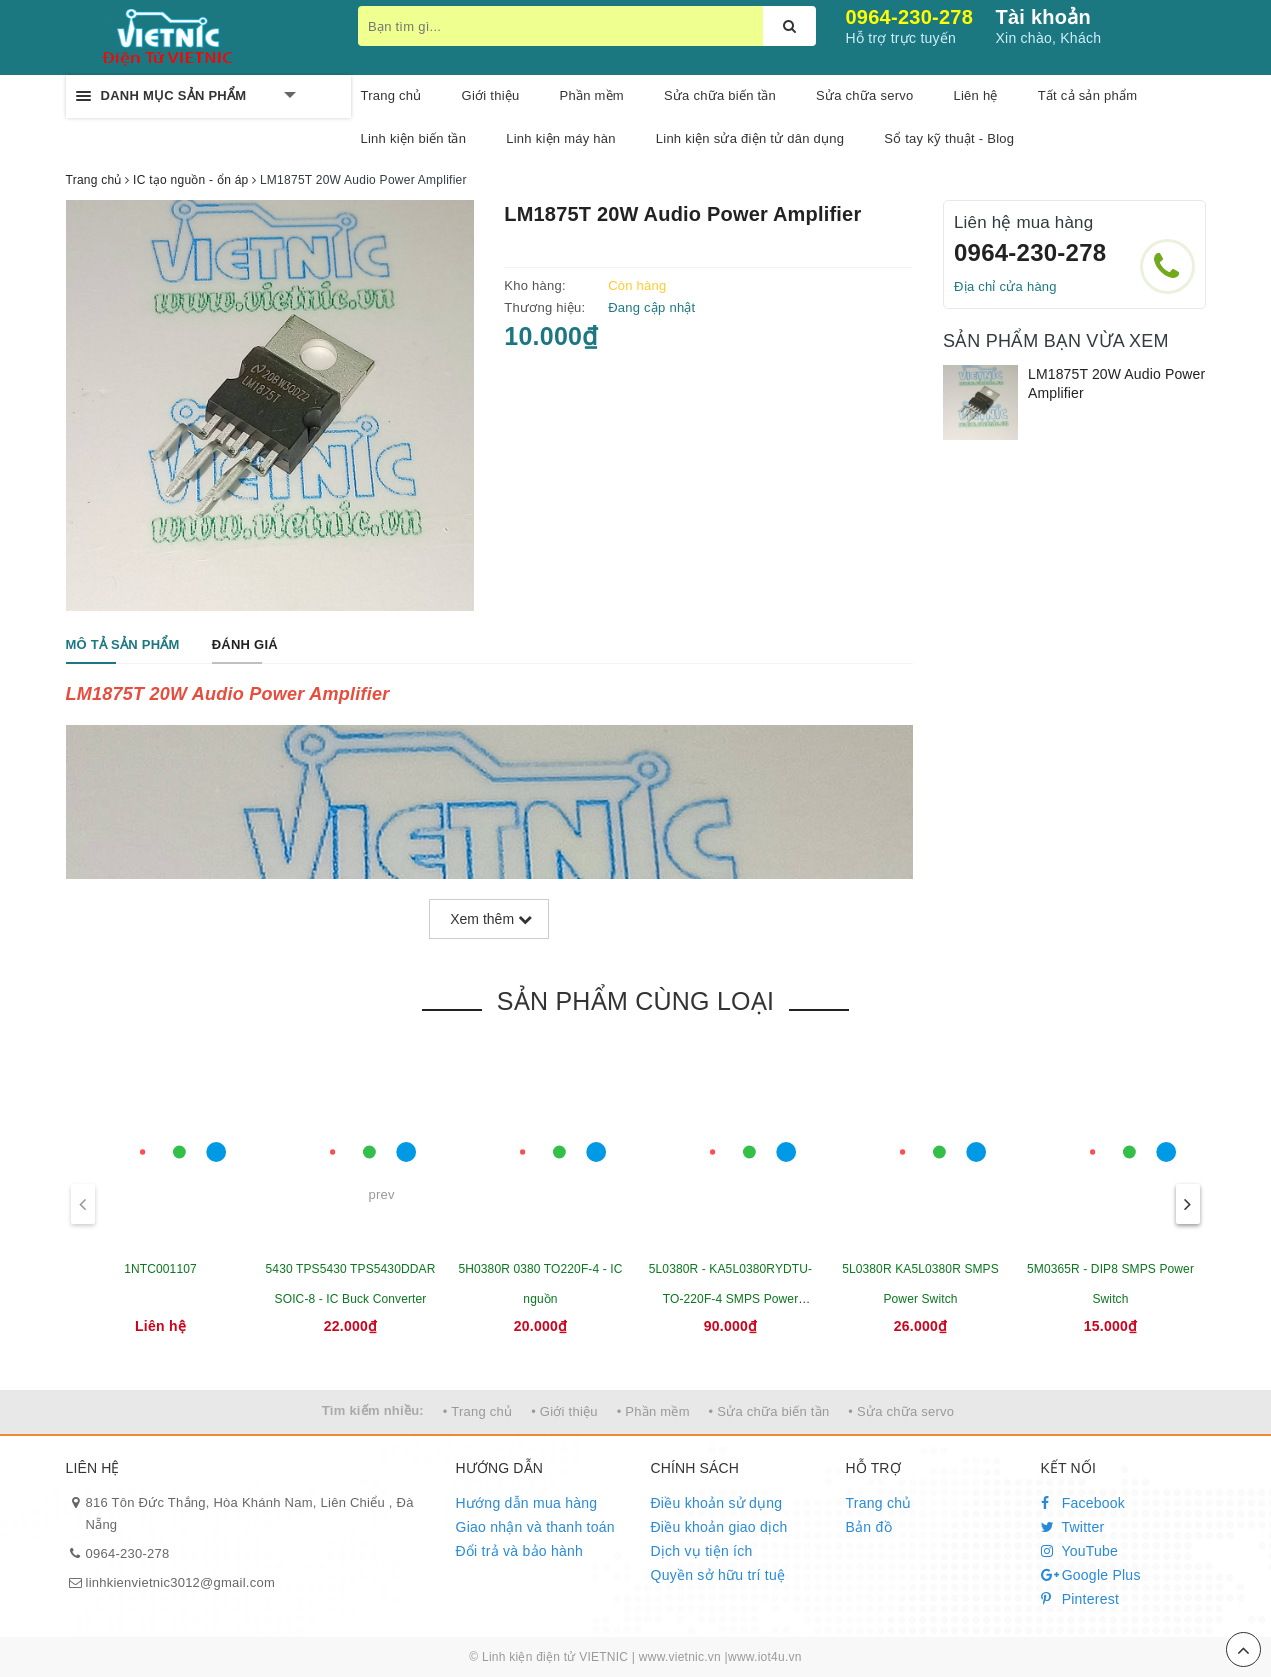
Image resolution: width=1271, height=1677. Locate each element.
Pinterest (1080, 1599)
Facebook (1083, 1503)
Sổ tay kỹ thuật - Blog (949, 138)
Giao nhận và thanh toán (535, 1527)
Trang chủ (879, 1503)
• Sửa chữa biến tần (769, 1411)
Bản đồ (869, 1527)
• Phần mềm (653, 1411)
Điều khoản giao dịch (719, 1527)
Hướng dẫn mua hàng (527, 1503)
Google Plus (1091, 1575)
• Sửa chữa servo (901, 1411)
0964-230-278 (910, 17)
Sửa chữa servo (864, 95)
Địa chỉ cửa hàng (1005, 286)
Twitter (1073, 1527)
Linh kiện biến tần (414, 138)
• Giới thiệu (564, 1411)
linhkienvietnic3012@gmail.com (181, 1582)
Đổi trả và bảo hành (520, 1551)
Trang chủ (391, 95)
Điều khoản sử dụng (717, 1503)
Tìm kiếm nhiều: (373, 1410)
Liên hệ (975, 95)
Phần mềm (592, 95)
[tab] (123, 645)
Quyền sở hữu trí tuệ (718, 1575)
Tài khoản (1043, 17)
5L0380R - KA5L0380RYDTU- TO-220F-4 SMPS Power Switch (730, 1299)
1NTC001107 (160, 1269)
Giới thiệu (491, 95)
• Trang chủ (478, 1411)
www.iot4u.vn (765, 1657)
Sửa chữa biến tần (720, 95)
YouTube (1080, 1551)
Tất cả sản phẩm (1088, 95)
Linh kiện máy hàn (561, 138)
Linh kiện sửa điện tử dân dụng (750, 138)
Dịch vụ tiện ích (702, 1551)
